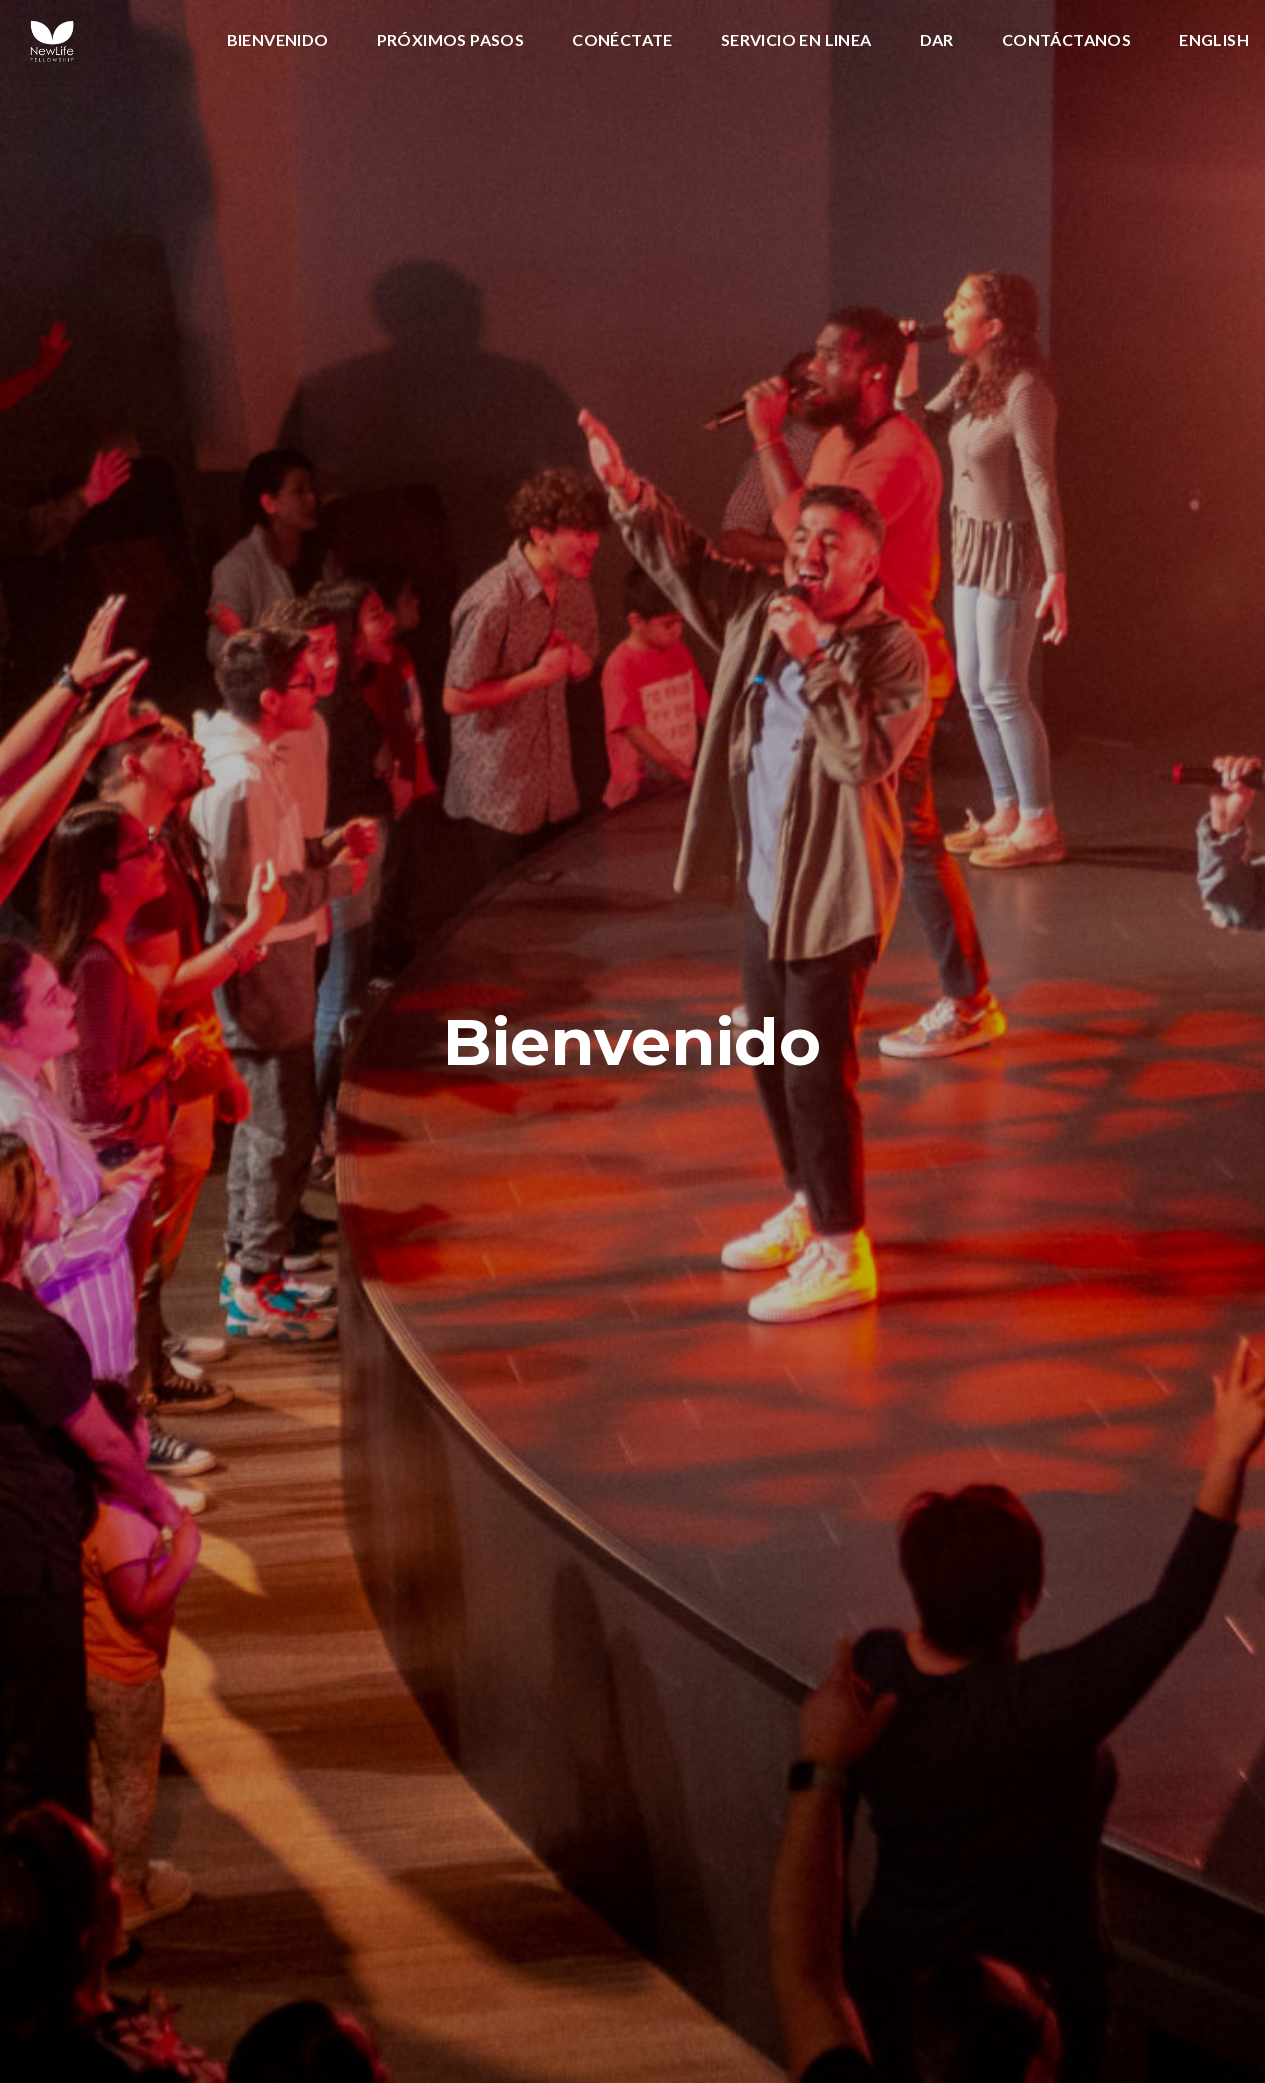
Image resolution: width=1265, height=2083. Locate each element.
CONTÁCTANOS (1066, 40)
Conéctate (622, 40)
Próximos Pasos (451, 40)
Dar (937, 40)
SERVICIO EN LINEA (796, 40)
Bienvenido (278, 40)
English (1214, 40)
